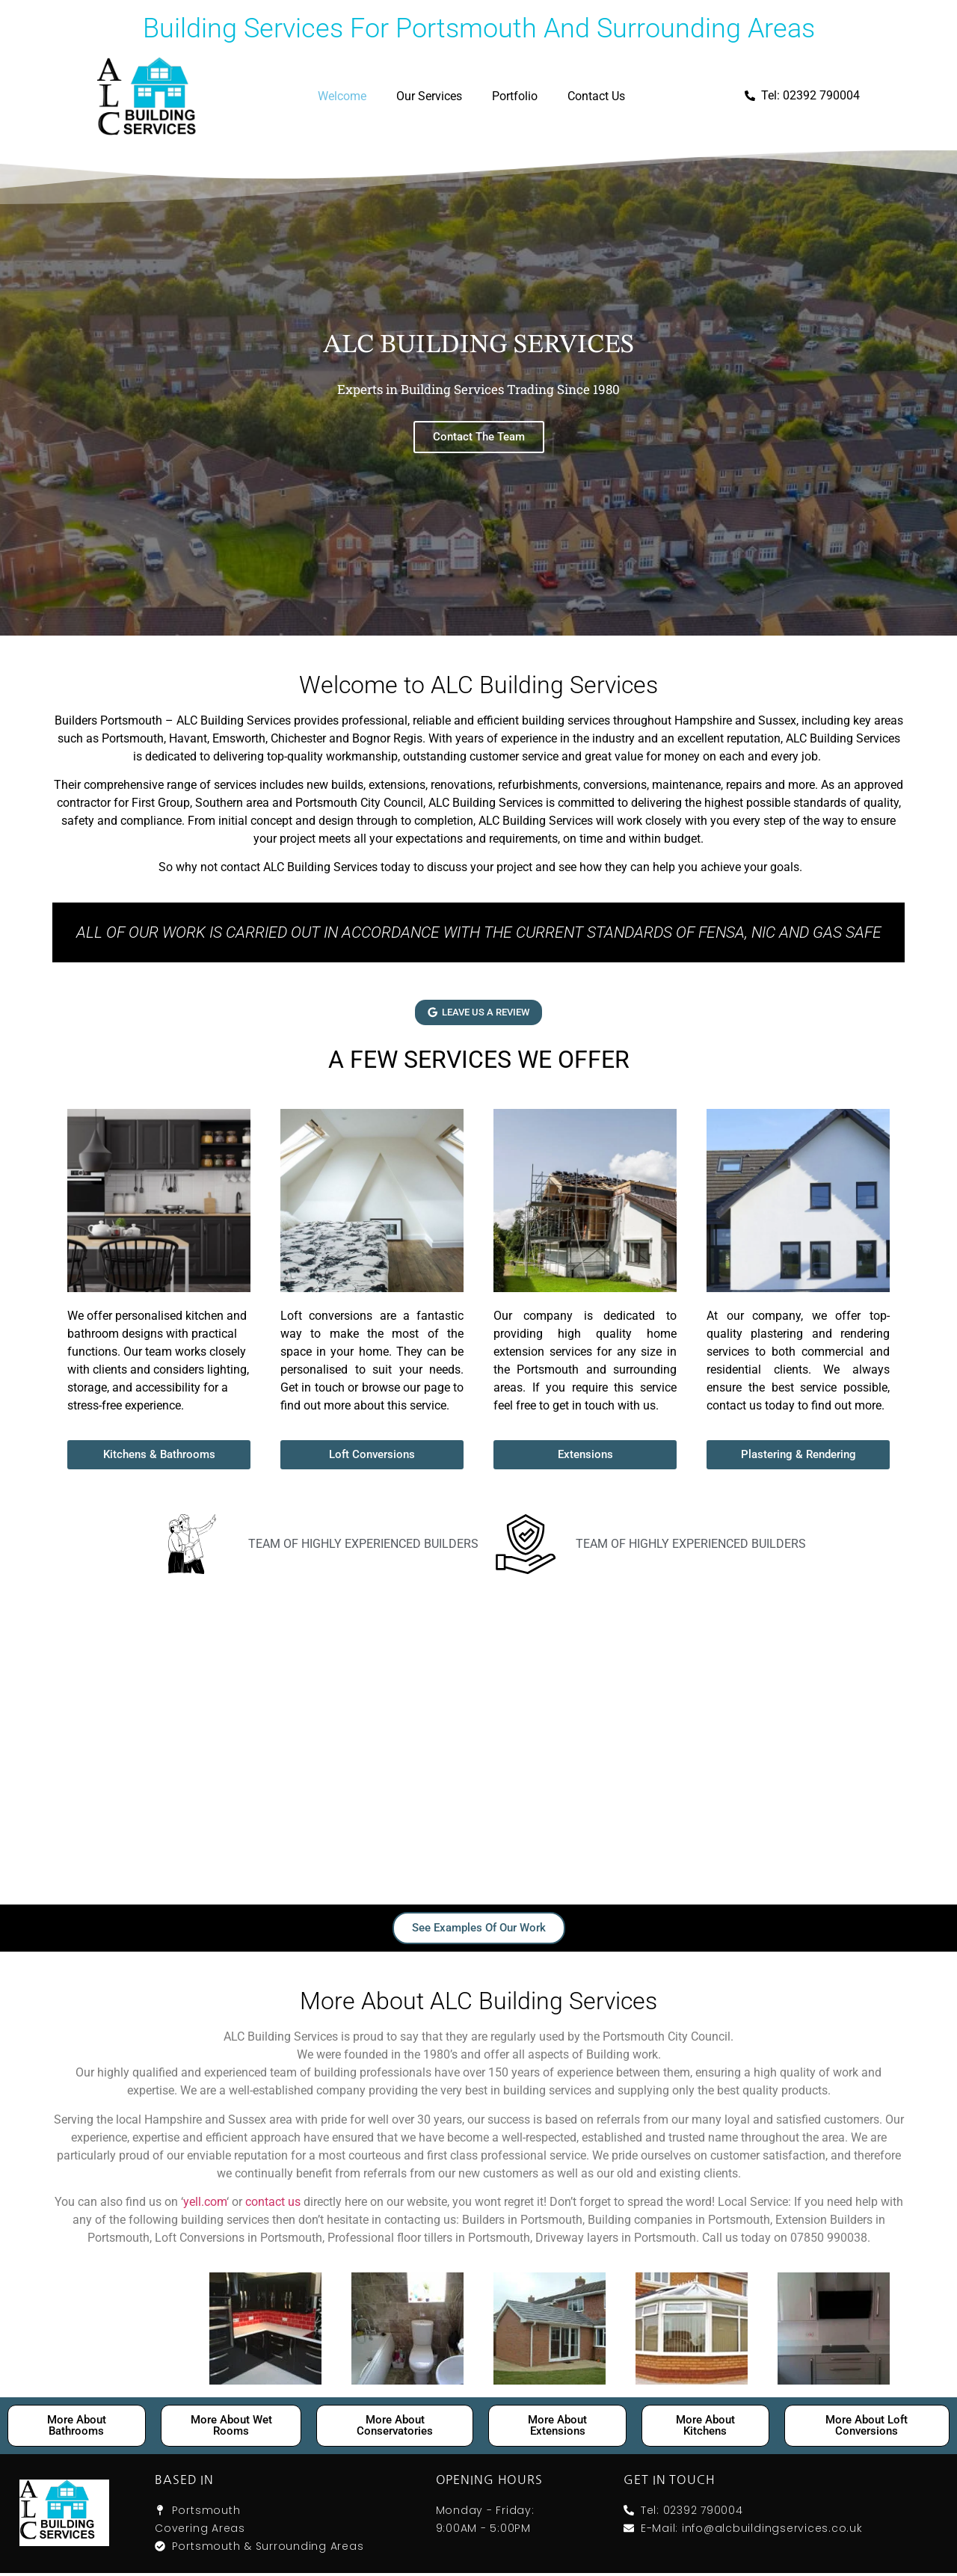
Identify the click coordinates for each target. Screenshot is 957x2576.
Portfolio (515, 96)
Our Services (429, 96)
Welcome (342, 96)
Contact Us (596, 96)
